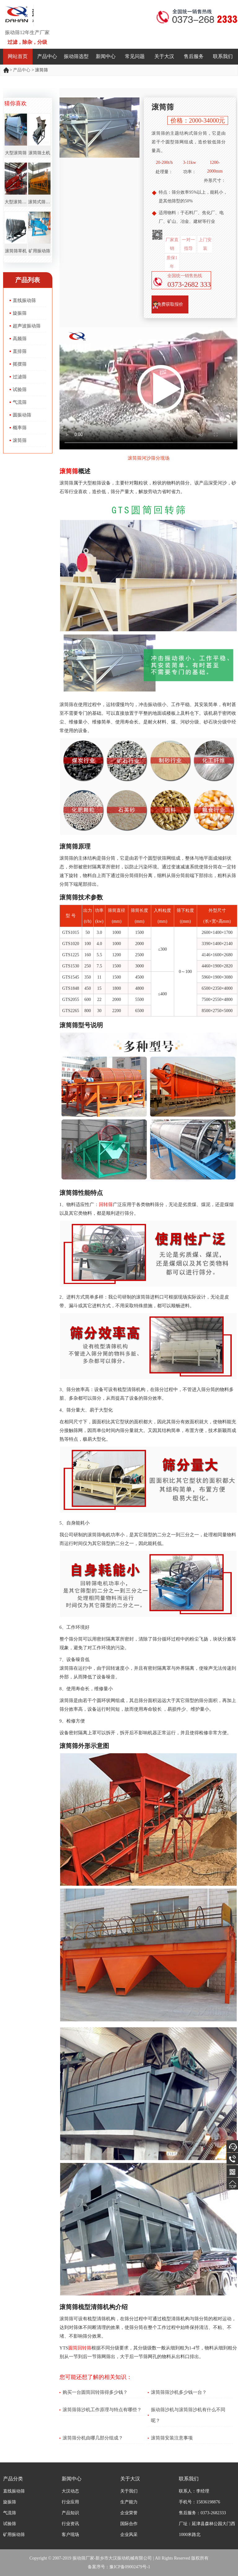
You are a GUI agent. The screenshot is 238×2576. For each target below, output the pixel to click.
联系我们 (223, 56)
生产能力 (129, 2502)
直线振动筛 (24, 300)
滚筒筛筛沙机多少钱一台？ (179, 2392)
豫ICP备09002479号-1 (129, 2567)
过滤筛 (20, 376)
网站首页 (18, 56)
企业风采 (129, 2534)
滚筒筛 (20, 440)
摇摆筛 (20, 364)
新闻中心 (106, 56)
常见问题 (135, 56)
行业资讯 (70, 2523)
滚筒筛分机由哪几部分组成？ (93, 2437)
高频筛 (20, 338)
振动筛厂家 (83, 2558)
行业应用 (70, 2502)
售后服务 (194, 56)
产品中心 (47, 56)
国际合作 (129, 2523)
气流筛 (20, 402)
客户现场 (70, 2534)
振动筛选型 (76, 56)
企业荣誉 (129, 2513)
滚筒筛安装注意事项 (172, 2437)
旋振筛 (20, 313)
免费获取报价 (170, 304)
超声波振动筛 (27, 325)
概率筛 (20, 427)
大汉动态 (70, 2491)
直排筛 (20, 351)
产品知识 (70, 2513)
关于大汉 (164, 56)
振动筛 (6, 70)
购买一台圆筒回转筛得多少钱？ (95, 2392)
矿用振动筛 (14, 2534)
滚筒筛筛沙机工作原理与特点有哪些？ (102, 2409)
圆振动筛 (22, 414)
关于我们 (129, 2491)
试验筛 (20, 389)
